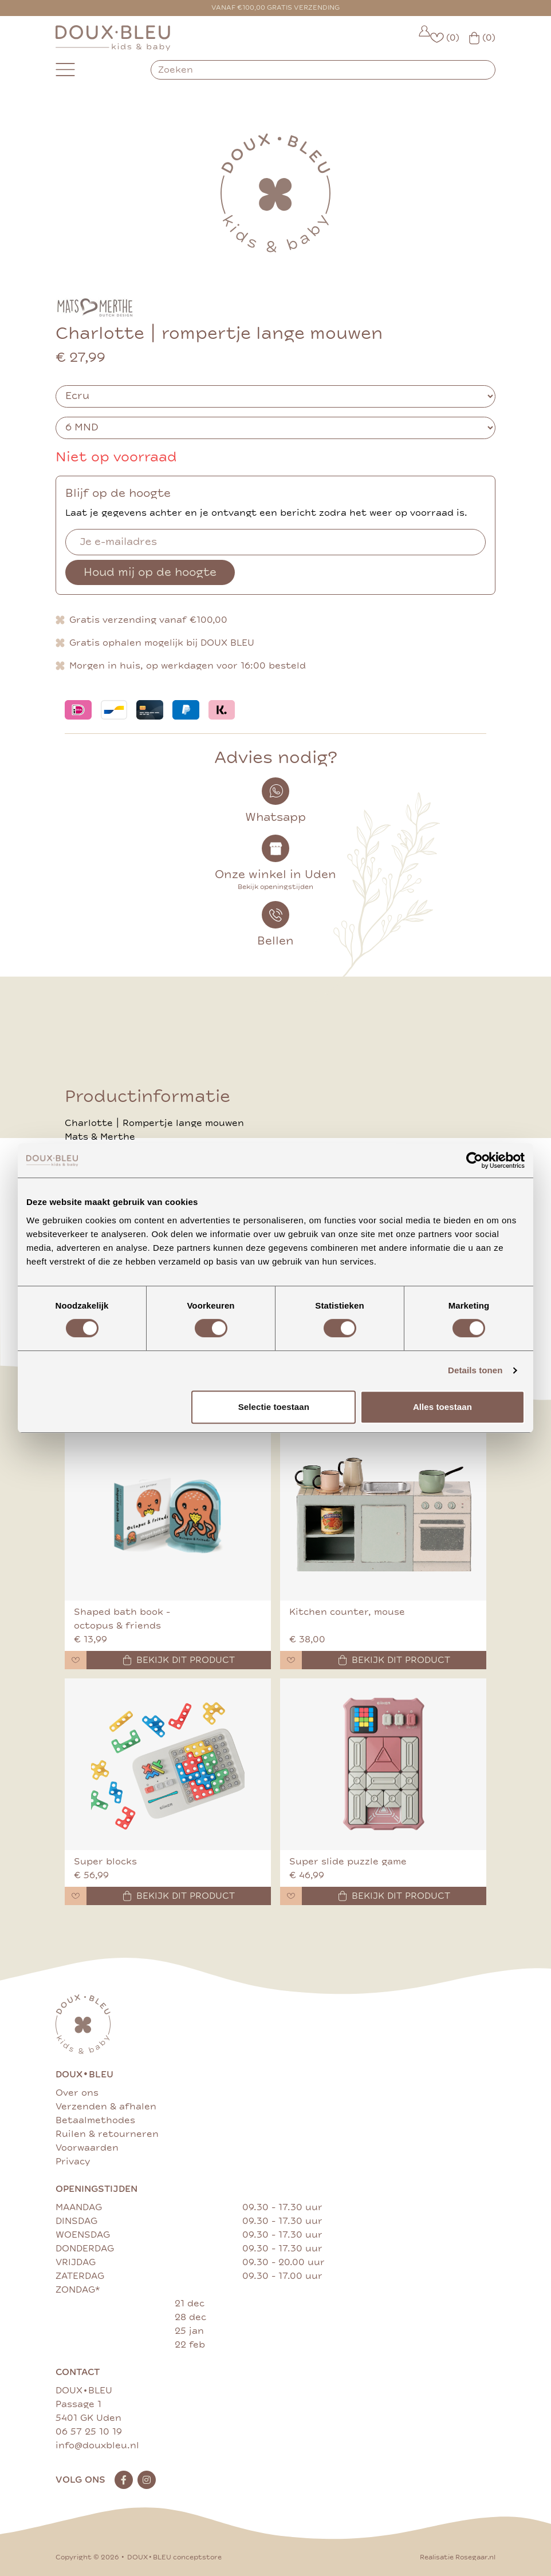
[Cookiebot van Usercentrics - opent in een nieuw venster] (474, 1160)
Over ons (77, 2093)
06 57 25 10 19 (89, 2431)
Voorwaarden (87, 2148)
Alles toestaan (442, 1407)
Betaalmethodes (95, 2120)
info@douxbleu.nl (97, 2445)
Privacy (73, 2161)
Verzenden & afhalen (106, 2106)
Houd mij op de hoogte (150, 572)
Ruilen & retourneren (107, 2134)
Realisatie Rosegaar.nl (457, 2557)
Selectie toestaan (273, 1407)
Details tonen (475, 1370)
